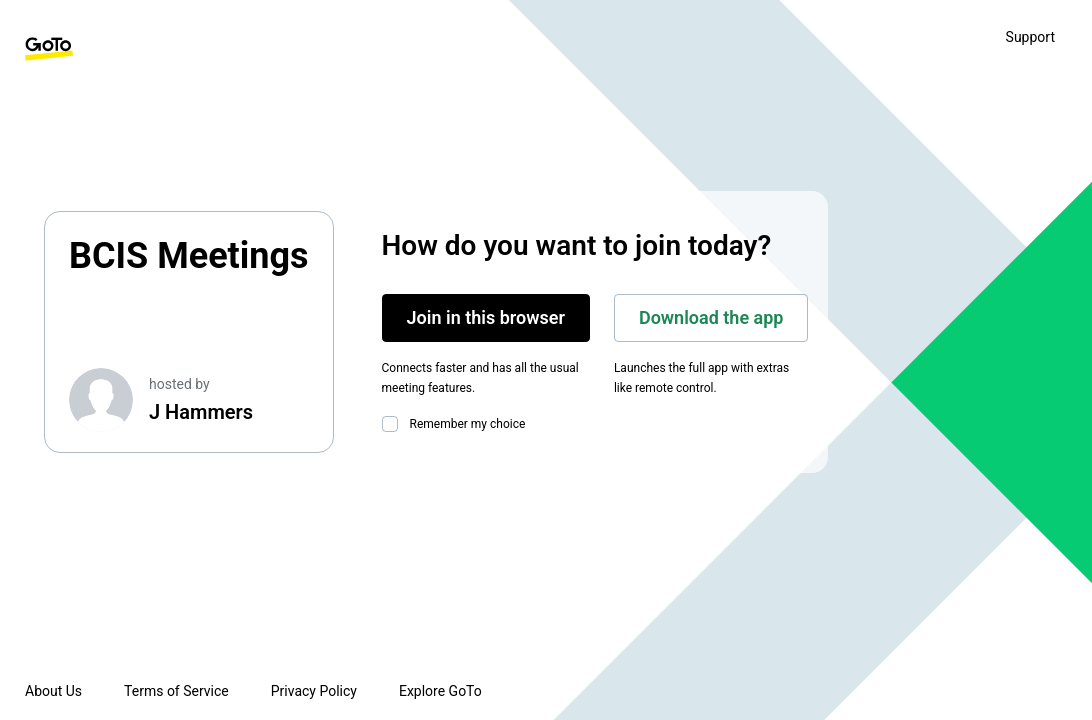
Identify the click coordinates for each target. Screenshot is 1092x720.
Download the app (711, 317)
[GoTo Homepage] (49, 49)
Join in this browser (486, 317)
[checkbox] (394, 424)
